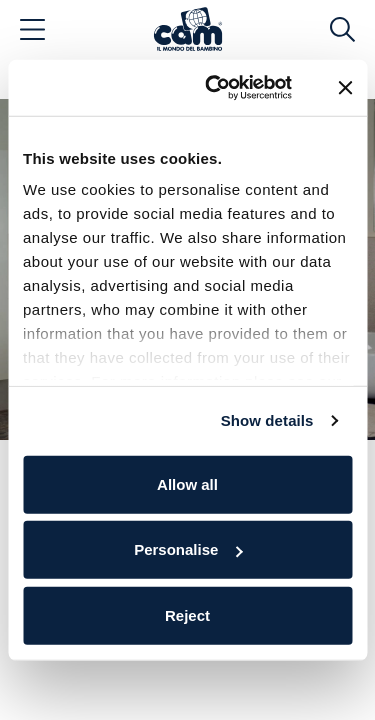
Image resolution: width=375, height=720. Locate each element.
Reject (187, 614)
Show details (267, 420)
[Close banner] (345, 88)
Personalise (188, 549)
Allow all (187, 483)
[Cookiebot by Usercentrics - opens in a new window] (216, 88)
